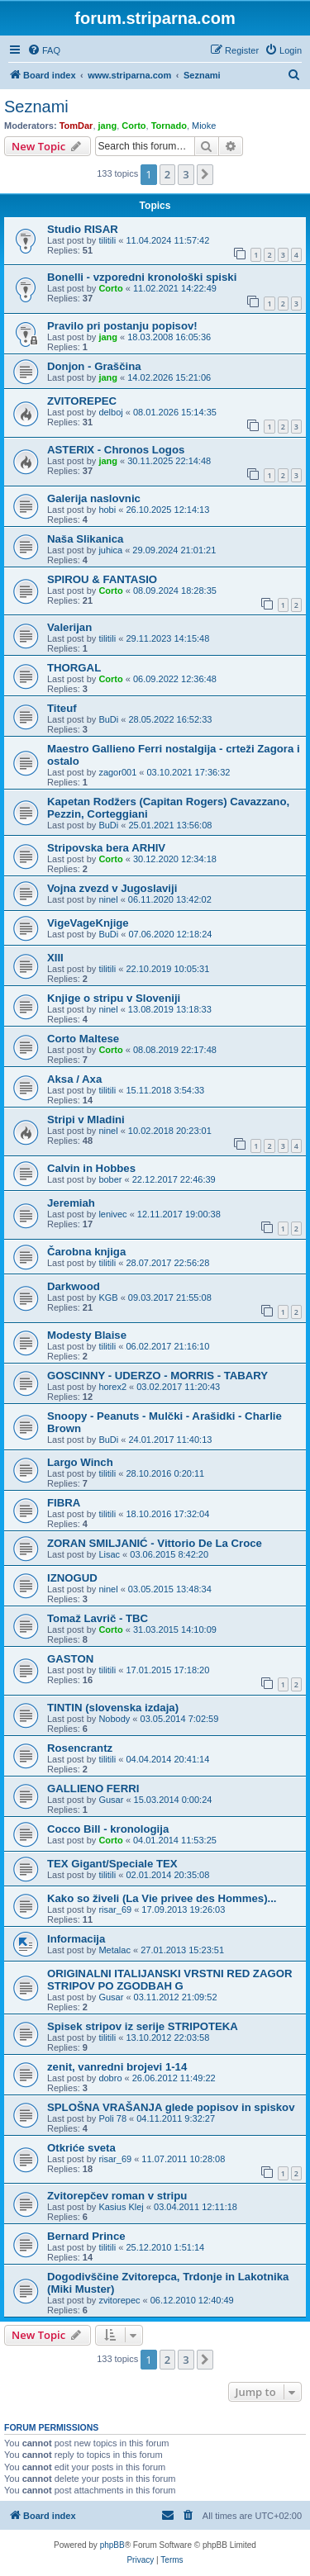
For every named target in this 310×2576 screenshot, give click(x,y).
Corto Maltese (83, 1038)
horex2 (112, 1387)
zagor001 (117, 772)
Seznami (36, 106)
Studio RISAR (82, 229)
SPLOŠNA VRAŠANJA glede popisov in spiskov (170, 2107)
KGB (107, 1297)
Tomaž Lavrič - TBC (97, 1618)
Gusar (110, 1800)
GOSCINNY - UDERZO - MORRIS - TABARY (157, 1375)
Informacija (76, 1939)
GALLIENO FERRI (93, 1788)
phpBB (112, 2545)
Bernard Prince (86, 2236)
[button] (205, 174)
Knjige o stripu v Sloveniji (113, 998)
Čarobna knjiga (86, 1251)
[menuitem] (43, 50)
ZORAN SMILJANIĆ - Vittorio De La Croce (154, 1543)
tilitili (107, 240)
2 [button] (167, 174)
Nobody (114, 1719)
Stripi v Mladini (86, 1119)
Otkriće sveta (81, 2148)
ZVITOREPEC (82, 401)
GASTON (70, 1659)
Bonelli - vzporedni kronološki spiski (141, 277)
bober (110, 1179)
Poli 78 (112, 2118)
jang (107, 125)
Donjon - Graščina (94, 366)
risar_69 (114, 1909)
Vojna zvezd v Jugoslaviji (112, 888)
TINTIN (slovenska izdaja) (113, 1707)
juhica (110, 550)
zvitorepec (119, 2300)
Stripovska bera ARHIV (106, 848)
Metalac (114, 1950)
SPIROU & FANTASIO (102, 579)
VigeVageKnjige (88, 923)
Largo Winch (80, 1462)
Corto (133, 125)
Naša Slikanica (85, 539)
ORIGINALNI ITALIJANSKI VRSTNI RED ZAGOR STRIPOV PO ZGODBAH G (169, 1979)
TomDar (76, 125)
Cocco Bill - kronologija (108, 1829)
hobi (107, 510)
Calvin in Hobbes (91, 1168)
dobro (110, 2078)
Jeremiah (71, 1203)
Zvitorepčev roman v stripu (117, 2195)
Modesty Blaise (86, 1335)
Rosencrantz (79, 1748)
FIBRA (63, 1503)
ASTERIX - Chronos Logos (115, 450)
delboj (110, 412)
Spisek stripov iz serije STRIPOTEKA (142, 2026)
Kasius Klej (120, 2207)
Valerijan (69, 627)
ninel (107, 899)
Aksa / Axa (74, 1079)
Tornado (169, 125)
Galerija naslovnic (94, 498)
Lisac (109, 1554)
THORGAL (74, 668)
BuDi (108, 719)
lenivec (112, 1214)
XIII (55, 957)
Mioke (204, 125)
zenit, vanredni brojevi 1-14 (117, 2067)
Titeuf (62, 708)
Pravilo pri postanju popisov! (122, 326)
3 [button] (185, 174)
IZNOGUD (72, 1578)
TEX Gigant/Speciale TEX (112, 1863)
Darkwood (73, 1286)
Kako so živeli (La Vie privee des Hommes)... (162, 1898)
